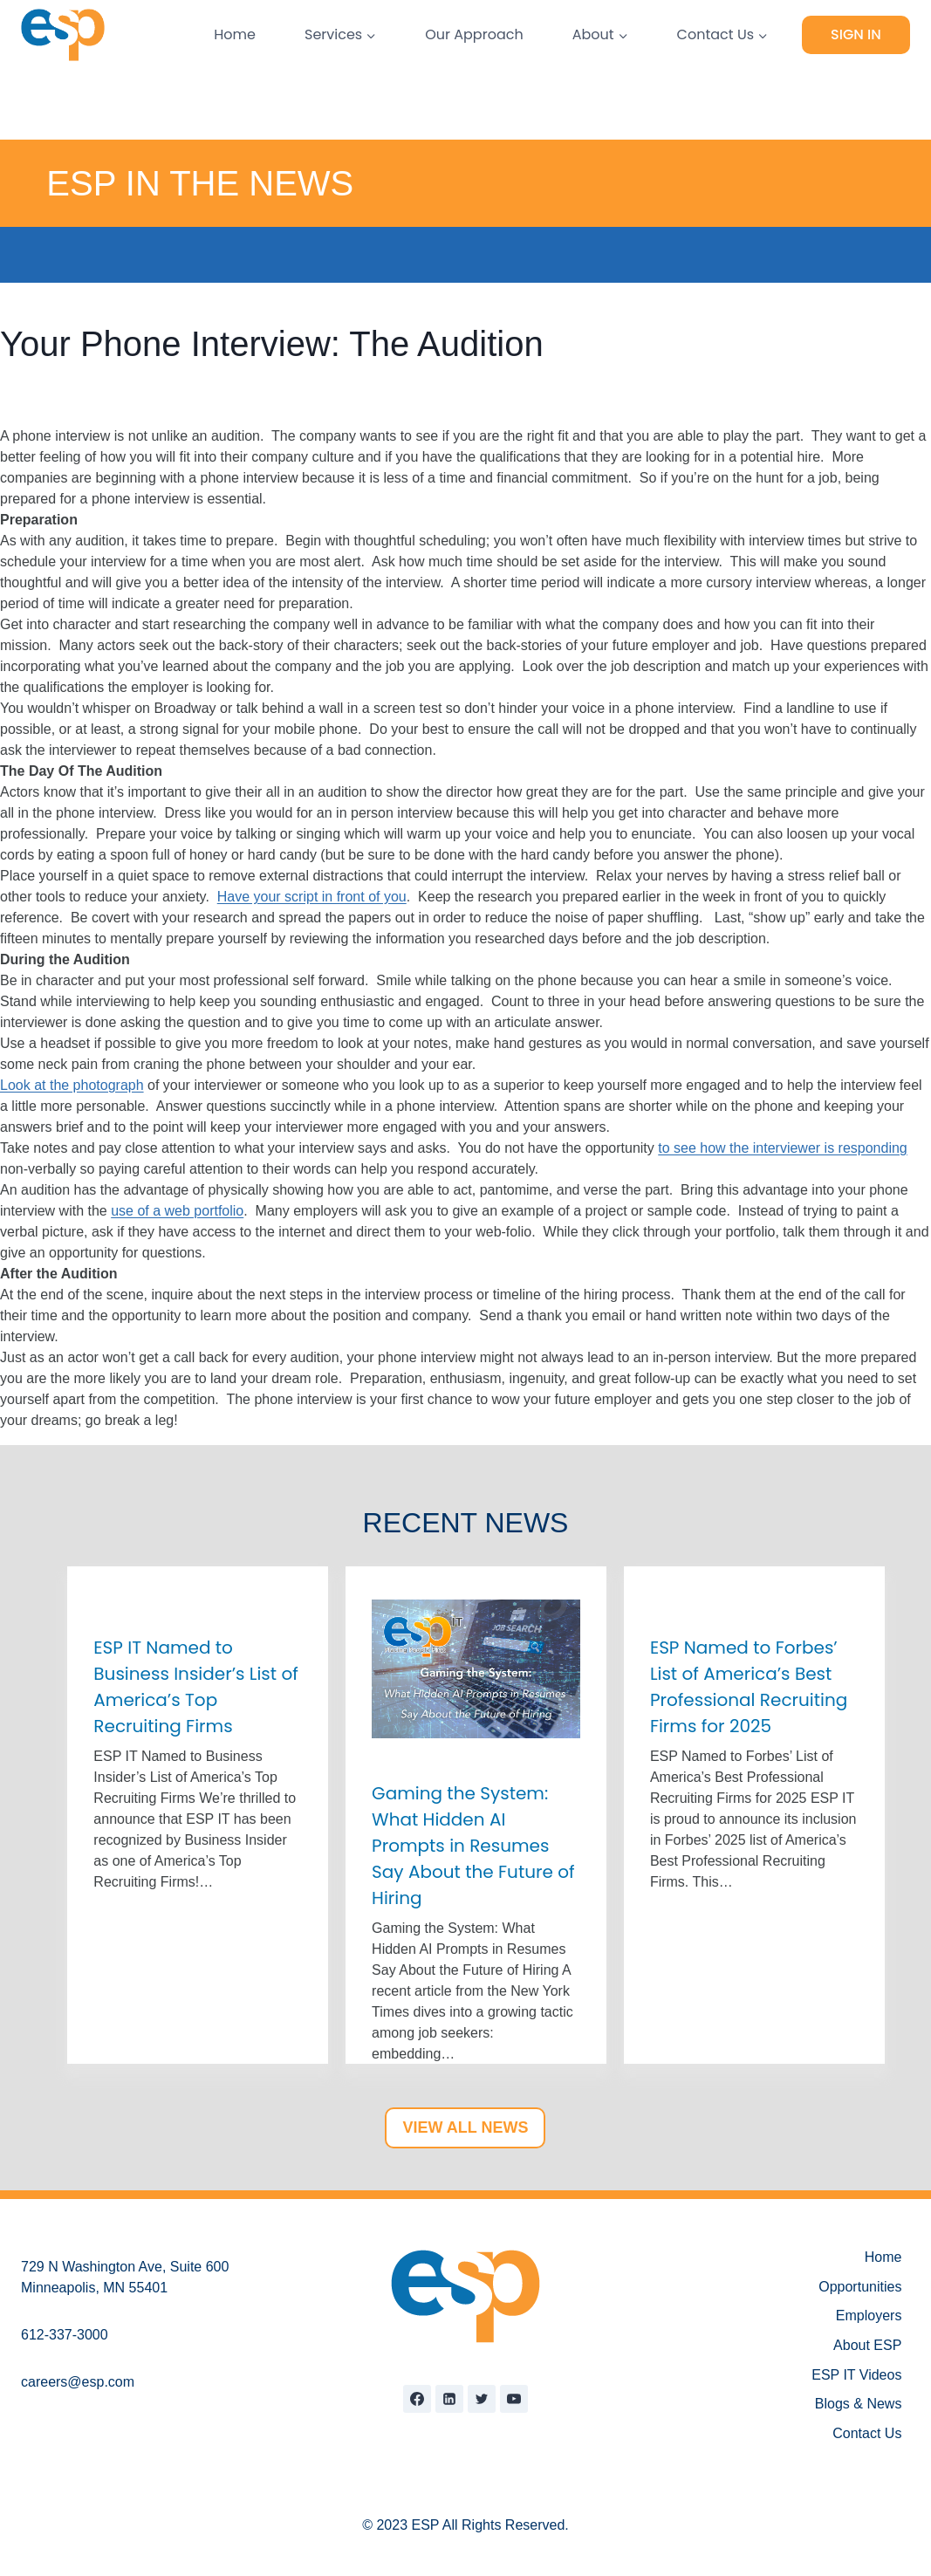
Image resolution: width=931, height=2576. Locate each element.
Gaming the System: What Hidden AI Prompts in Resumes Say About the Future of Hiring (473, 1845)
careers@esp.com (77, 2381)
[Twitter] (482, 2399)
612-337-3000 (64, 2334)
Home (235, 34)
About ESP (867, 2345)
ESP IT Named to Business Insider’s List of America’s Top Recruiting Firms (195, 1686)
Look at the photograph (72, 1085)
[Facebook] (417, 2399)
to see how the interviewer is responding (782, 1148)
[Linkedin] (449, 2399)
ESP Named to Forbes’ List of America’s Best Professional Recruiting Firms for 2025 (748, 1686)
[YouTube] (514, 2399)
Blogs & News (858, 2403)
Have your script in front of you (312, 896)
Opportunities (859, 2286)
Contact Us (866, 2433)
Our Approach (474, 34)
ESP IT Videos (856, 2374)
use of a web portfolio (177, 1210)
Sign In (856, 34)
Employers (869, 2315)
